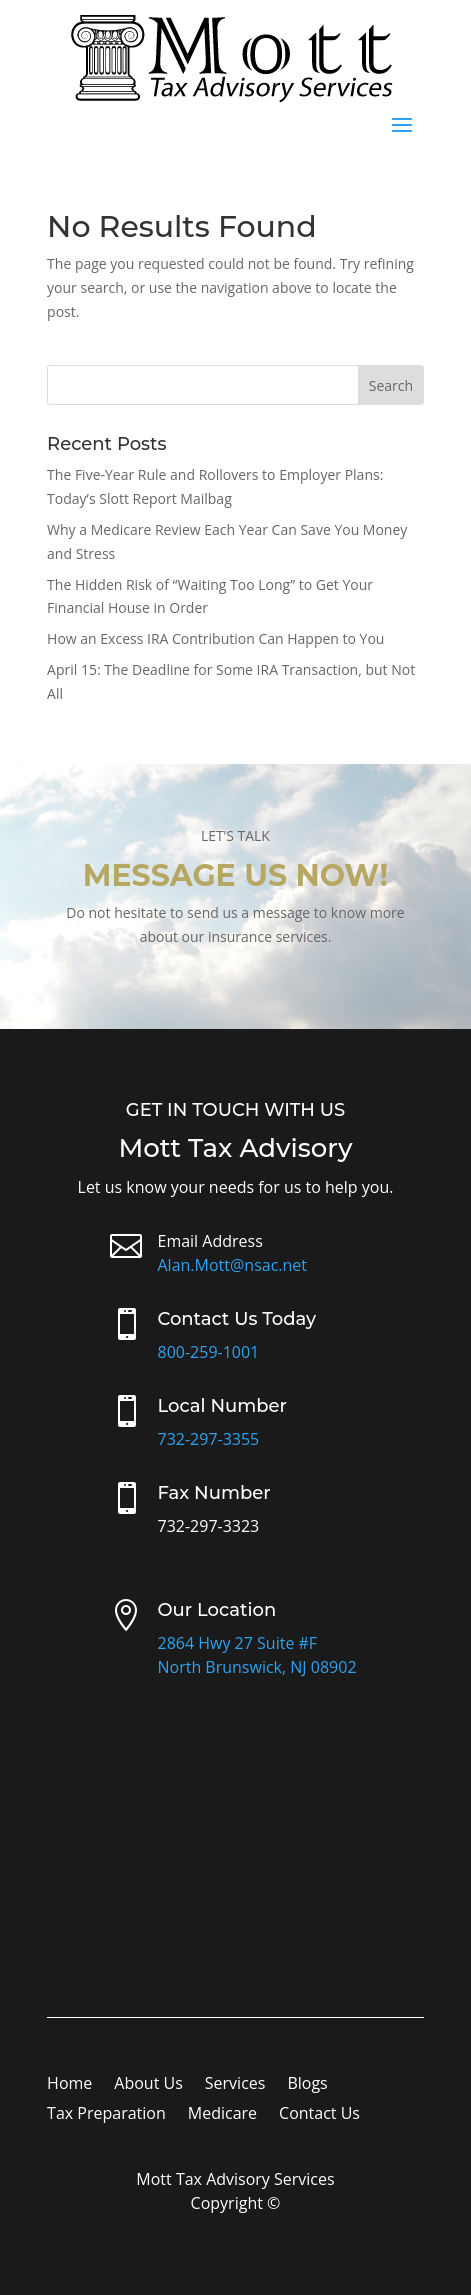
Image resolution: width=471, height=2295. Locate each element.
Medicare (222, 2115)
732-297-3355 (208, 1439)
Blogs (307, 2085)
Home (69, 2085)
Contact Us (319, 2115)
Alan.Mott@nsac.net (232, 1265)
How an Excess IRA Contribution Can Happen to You (215, 638)
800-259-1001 (208, 1352)
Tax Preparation (106, 2115)
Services (235, 2085)
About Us (148, 2085)
